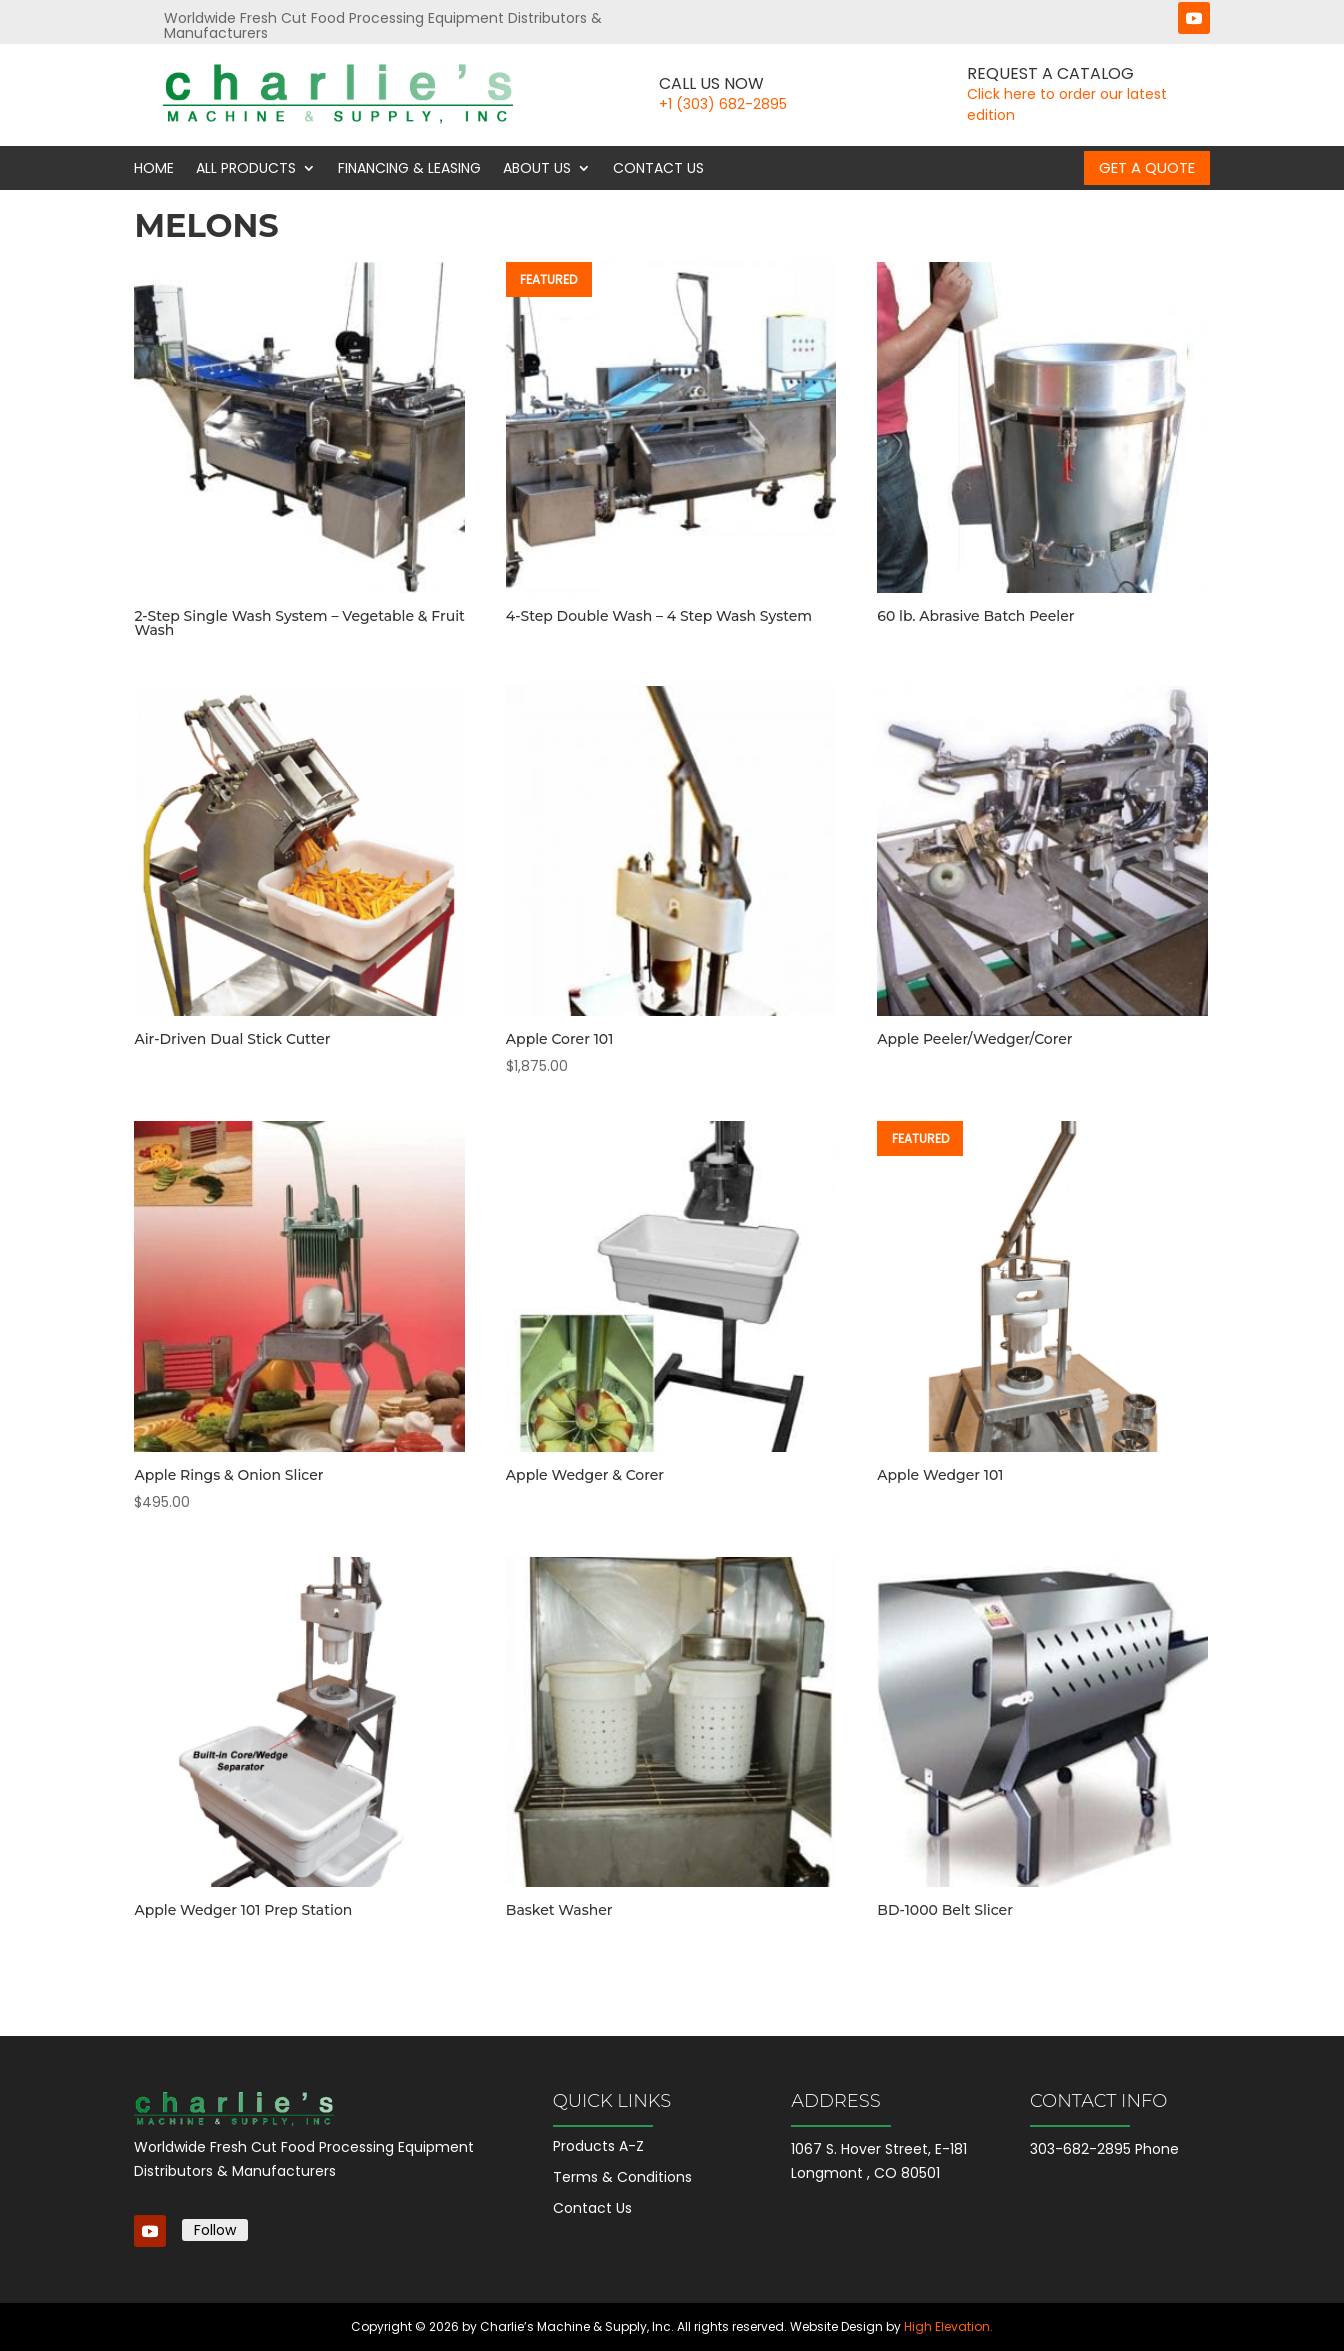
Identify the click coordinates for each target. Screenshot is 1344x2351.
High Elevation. (948, 2326)
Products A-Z (598, 2146)
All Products (246, 168)
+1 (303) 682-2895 (723, 104)
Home (154, 168)
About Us (537, 168)
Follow (215, 2230)
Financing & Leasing (409, 168)
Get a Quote (1147, 167)
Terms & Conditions (622, 2177)
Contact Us (658, 168)
